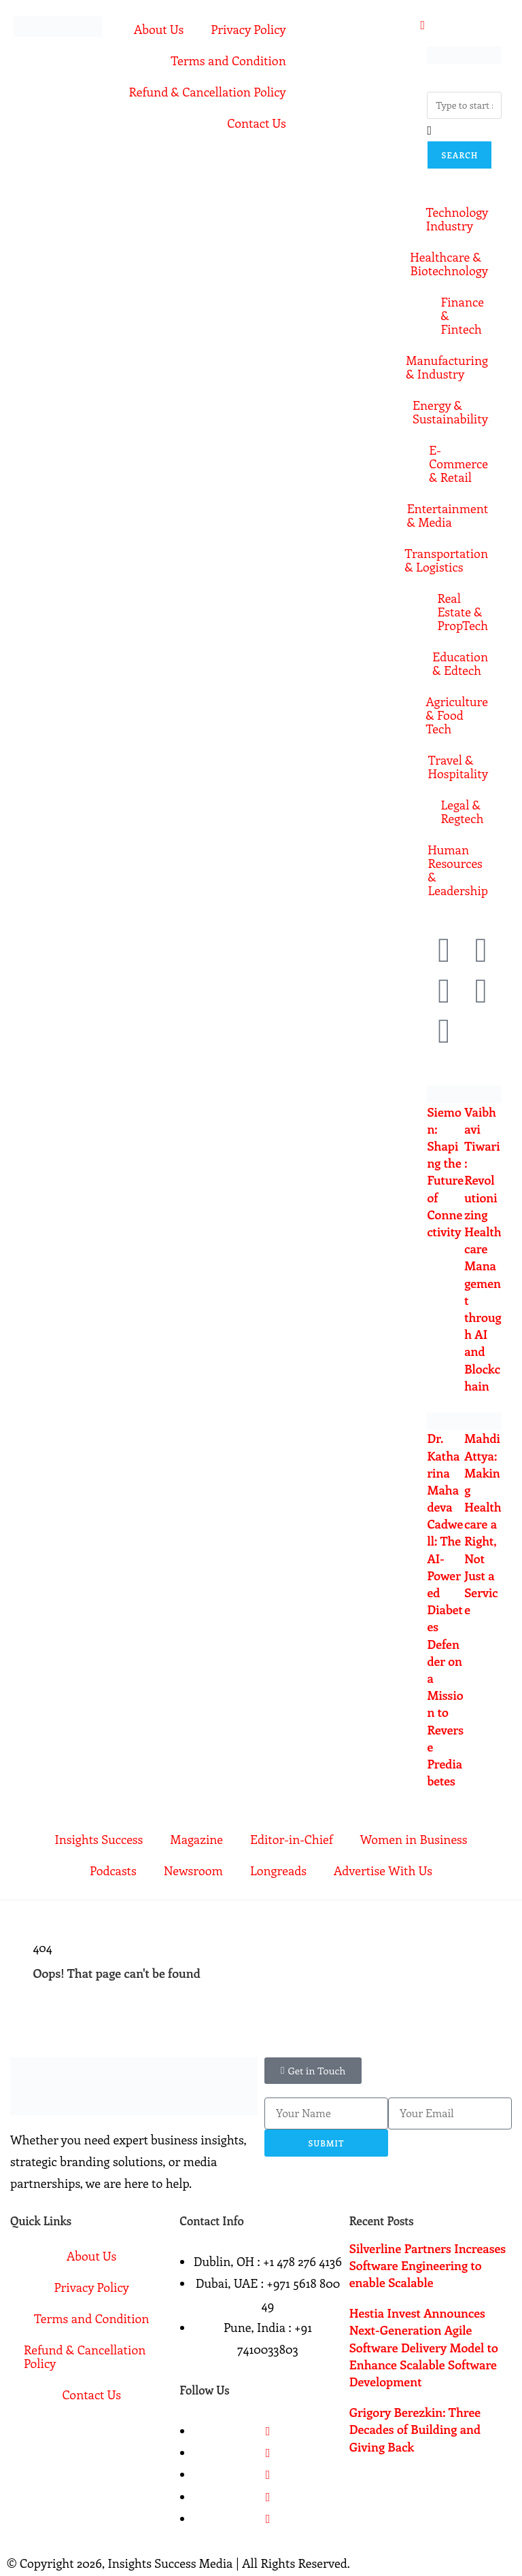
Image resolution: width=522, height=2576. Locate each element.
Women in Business (414, 1839)
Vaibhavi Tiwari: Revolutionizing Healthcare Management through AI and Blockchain (482, 1249)
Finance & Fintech (462, 315)
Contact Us (256, 123)
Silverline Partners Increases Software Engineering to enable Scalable (427, 2265)
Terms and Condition (228, 60)
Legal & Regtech (461, 811)
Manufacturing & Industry (457, 367)
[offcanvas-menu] (422, 24)
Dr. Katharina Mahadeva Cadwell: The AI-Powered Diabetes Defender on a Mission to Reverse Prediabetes (445, 1609)
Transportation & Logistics (457, 560)
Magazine (196, 1839)
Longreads (278, 1870)
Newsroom (193, 1870)
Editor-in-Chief (291, 1839)
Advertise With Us (383, 1870)
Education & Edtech (460, 663)
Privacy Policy (248, 29)
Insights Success (98, 1839)
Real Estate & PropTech (462, 611)
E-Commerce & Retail (458, 463)
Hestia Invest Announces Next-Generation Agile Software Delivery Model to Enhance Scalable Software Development (423, 2347)
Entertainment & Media (457, 515)
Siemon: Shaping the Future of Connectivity (445, 1172)
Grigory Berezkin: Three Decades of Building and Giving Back (415, 2429)
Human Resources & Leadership (458, 870)
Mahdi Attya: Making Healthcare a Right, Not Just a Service (482, 1524)
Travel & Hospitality (458, 767)
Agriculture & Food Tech (457, 715)
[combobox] (464, 105)
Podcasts (113, 1870)
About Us (159, 29)
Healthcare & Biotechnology (457, 264)
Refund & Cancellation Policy (207, 92)
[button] (313, 2070)
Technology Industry (457, 219)
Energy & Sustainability (457, 412)
